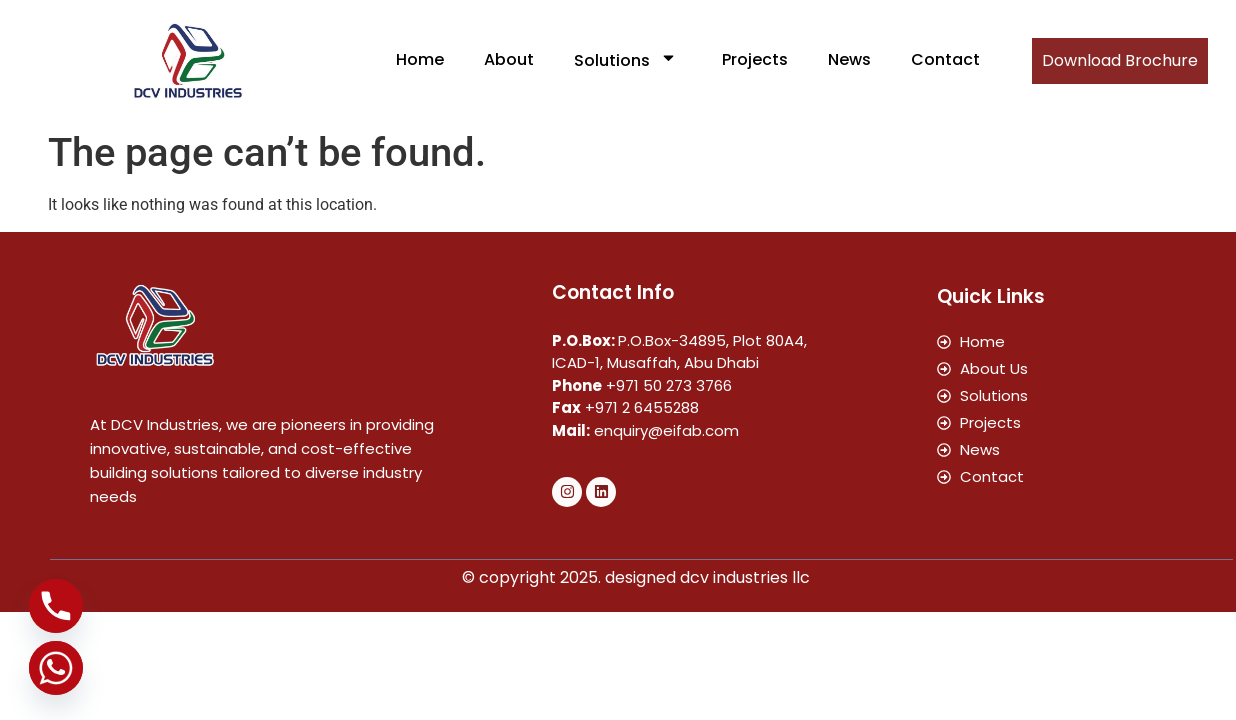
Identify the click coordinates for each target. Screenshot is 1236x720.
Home (420, 59)
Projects (755, 59)
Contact (945, 59)
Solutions (628, 60)
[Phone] (56, 606)
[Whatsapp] (56, 668)
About (509, 59)
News (849, 59)
